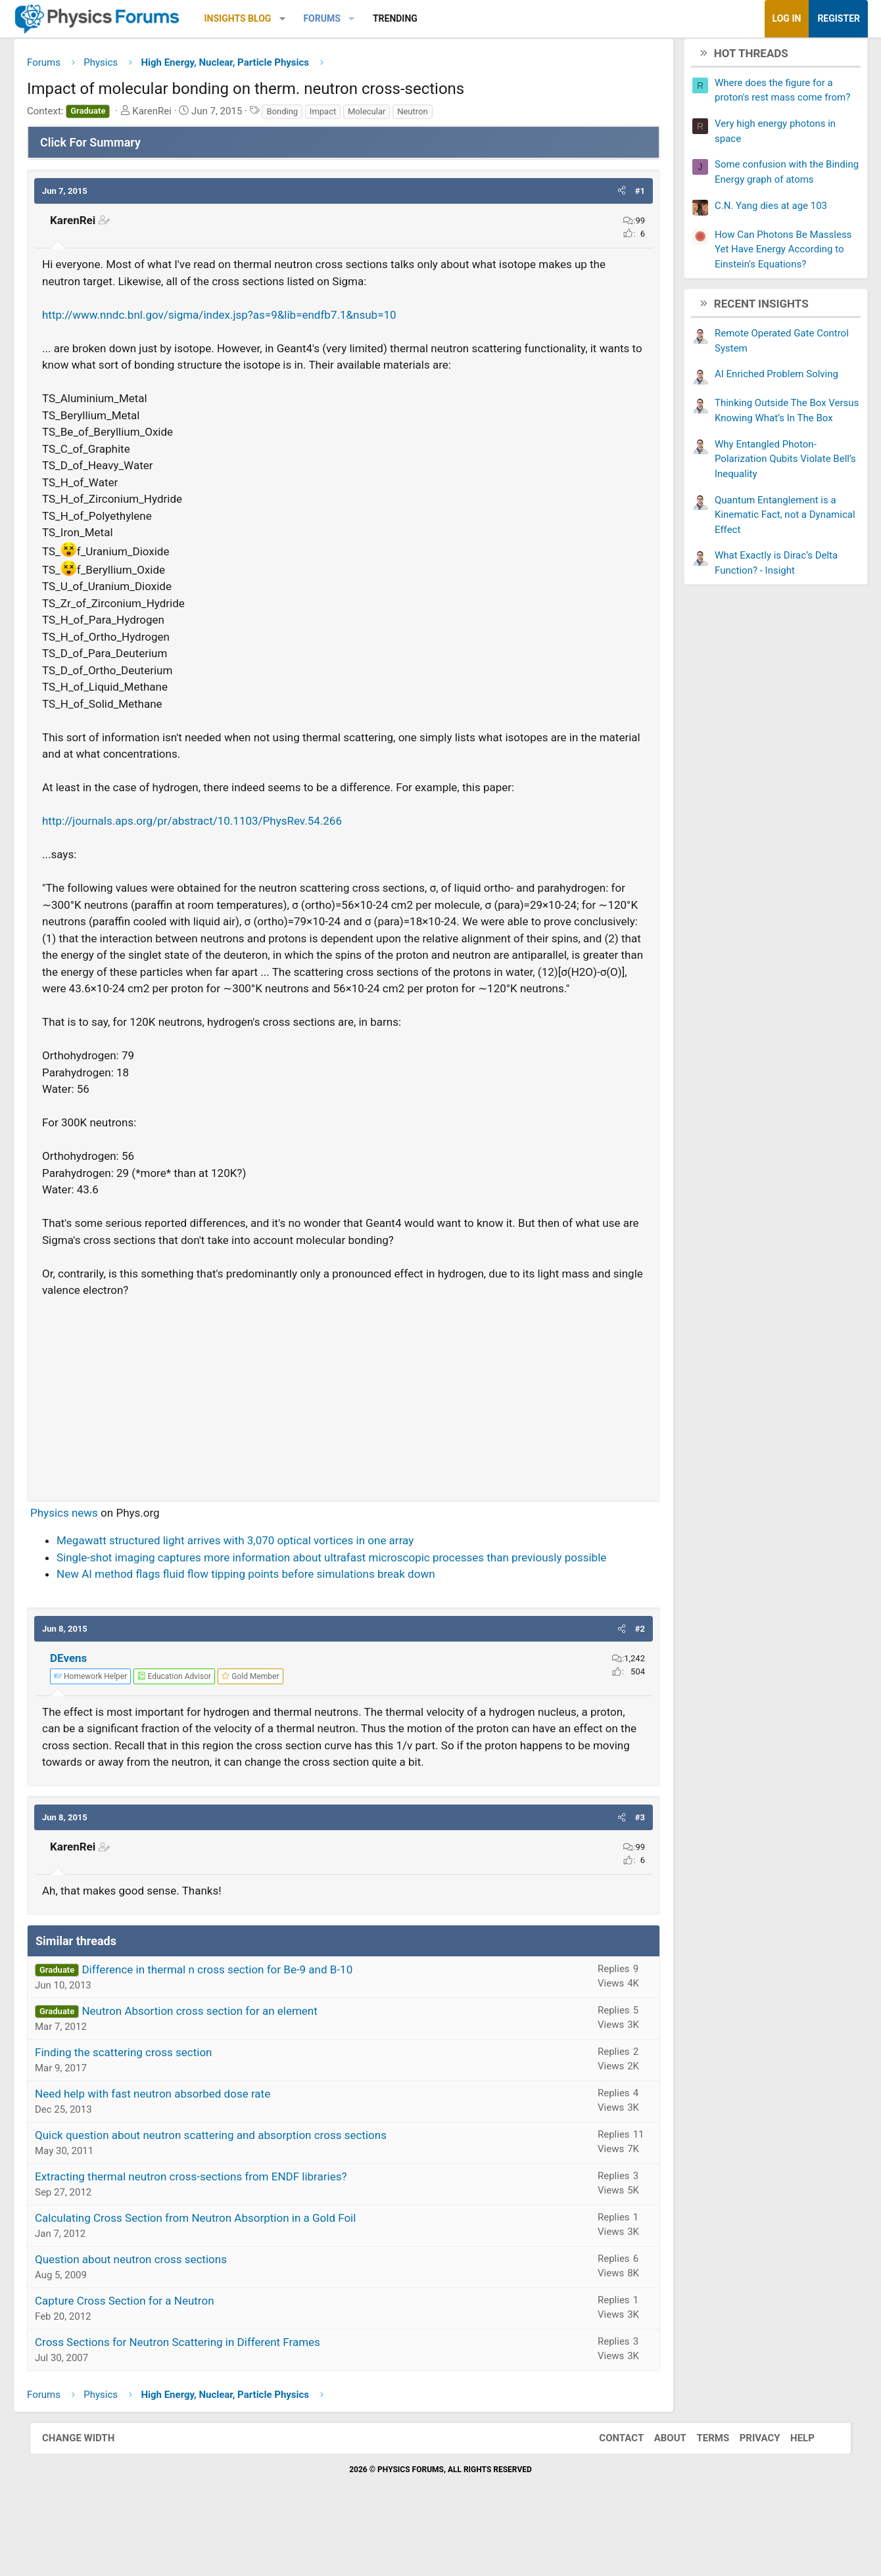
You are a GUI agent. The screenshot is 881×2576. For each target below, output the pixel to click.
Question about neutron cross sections (160, 2314)
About (657, 2493)
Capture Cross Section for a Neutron (154, 2355)
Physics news (94, 1534)
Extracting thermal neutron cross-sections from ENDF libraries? (220, 2231)
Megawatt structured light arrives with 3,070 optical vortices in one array (264, 1562)
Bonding (311, 116)
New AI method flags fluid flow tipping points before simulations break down (275, 1612)
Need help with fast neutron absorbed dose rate (182, 2148)
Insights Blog (267, 18)
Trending (424, 18)
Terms (699, 2493)
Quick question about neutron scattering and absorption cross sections (240, 2190)
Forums (351, 18)
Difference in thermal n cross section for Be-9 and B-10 (246, 2024)
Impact (352, 116)
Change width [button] (91, 2493)
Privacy (746, 2493)
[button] (311, 18)
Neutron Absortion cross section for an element (228, 2066)
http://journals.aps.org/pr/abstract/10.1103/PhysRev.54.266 (221, 826)
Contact (608, 2493)
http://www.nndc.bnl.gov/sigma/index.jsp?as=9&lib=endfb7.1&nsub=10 (249, 319)
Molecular (396, 116)
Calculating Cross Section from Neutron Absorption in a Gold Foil (224, 2273)
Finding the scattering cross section (152, 2107)
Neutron (442, 116)
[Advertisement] (343, 1415)
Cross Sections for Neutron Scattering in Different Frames (207, 2397)
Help (789, 2493)
